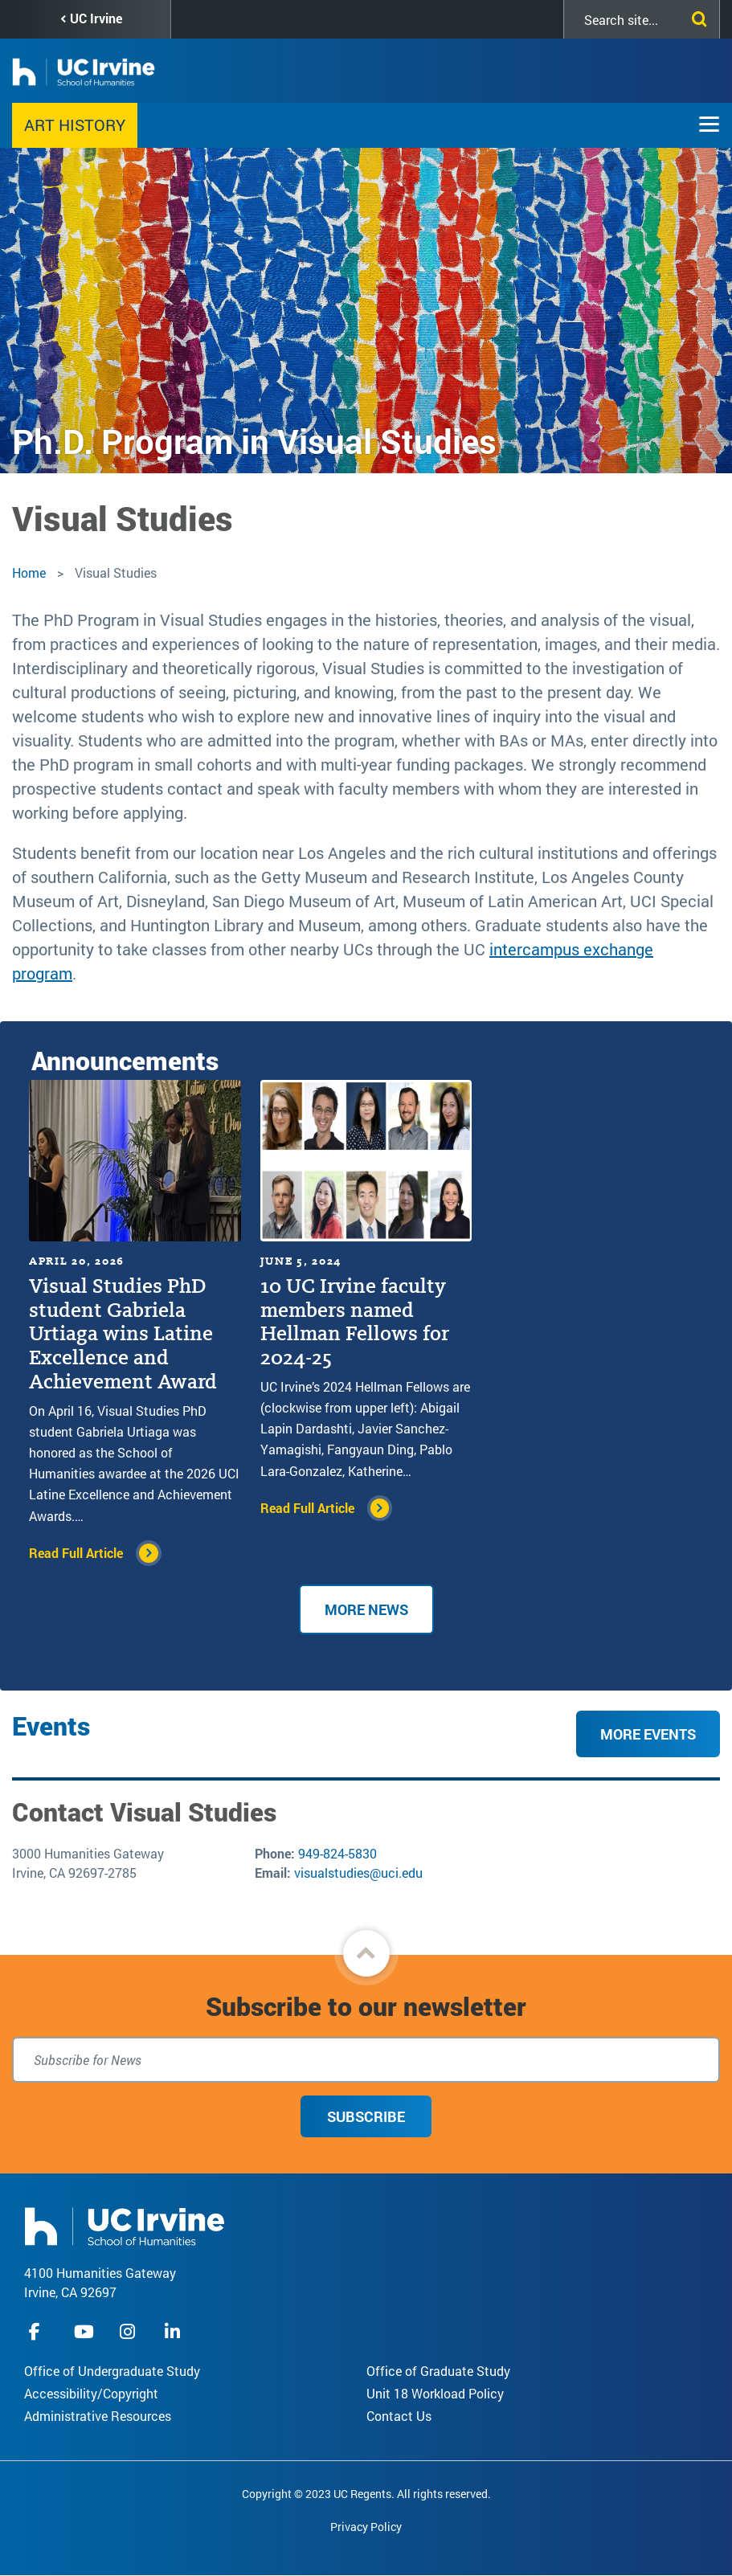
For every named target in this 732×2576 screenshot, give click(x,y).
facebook (38, 2331)
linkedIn (174, 2331)
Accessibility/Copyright (91, 2393)
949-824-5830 (337, 1853)
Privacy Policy (366, 2526)
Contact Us (398, 2415)
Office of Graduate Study (438, 2370)
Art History (74, 124)
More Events (648, 1734)
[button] (366, 1953)
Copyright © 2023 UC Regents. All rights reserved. (366, 2493)
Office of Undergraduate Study (112, 2370)
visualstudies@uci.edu (358, 1872)
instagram (129, 2331)
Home (29, 572)
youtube (84, 2331)
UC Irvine (96, 18)
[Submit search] (696, 16)
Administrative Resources (97, 2415)
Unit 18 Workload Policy (435, 2393)
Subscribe (366, 2116)
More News (366, 1609)
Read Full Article (76, 1552)
